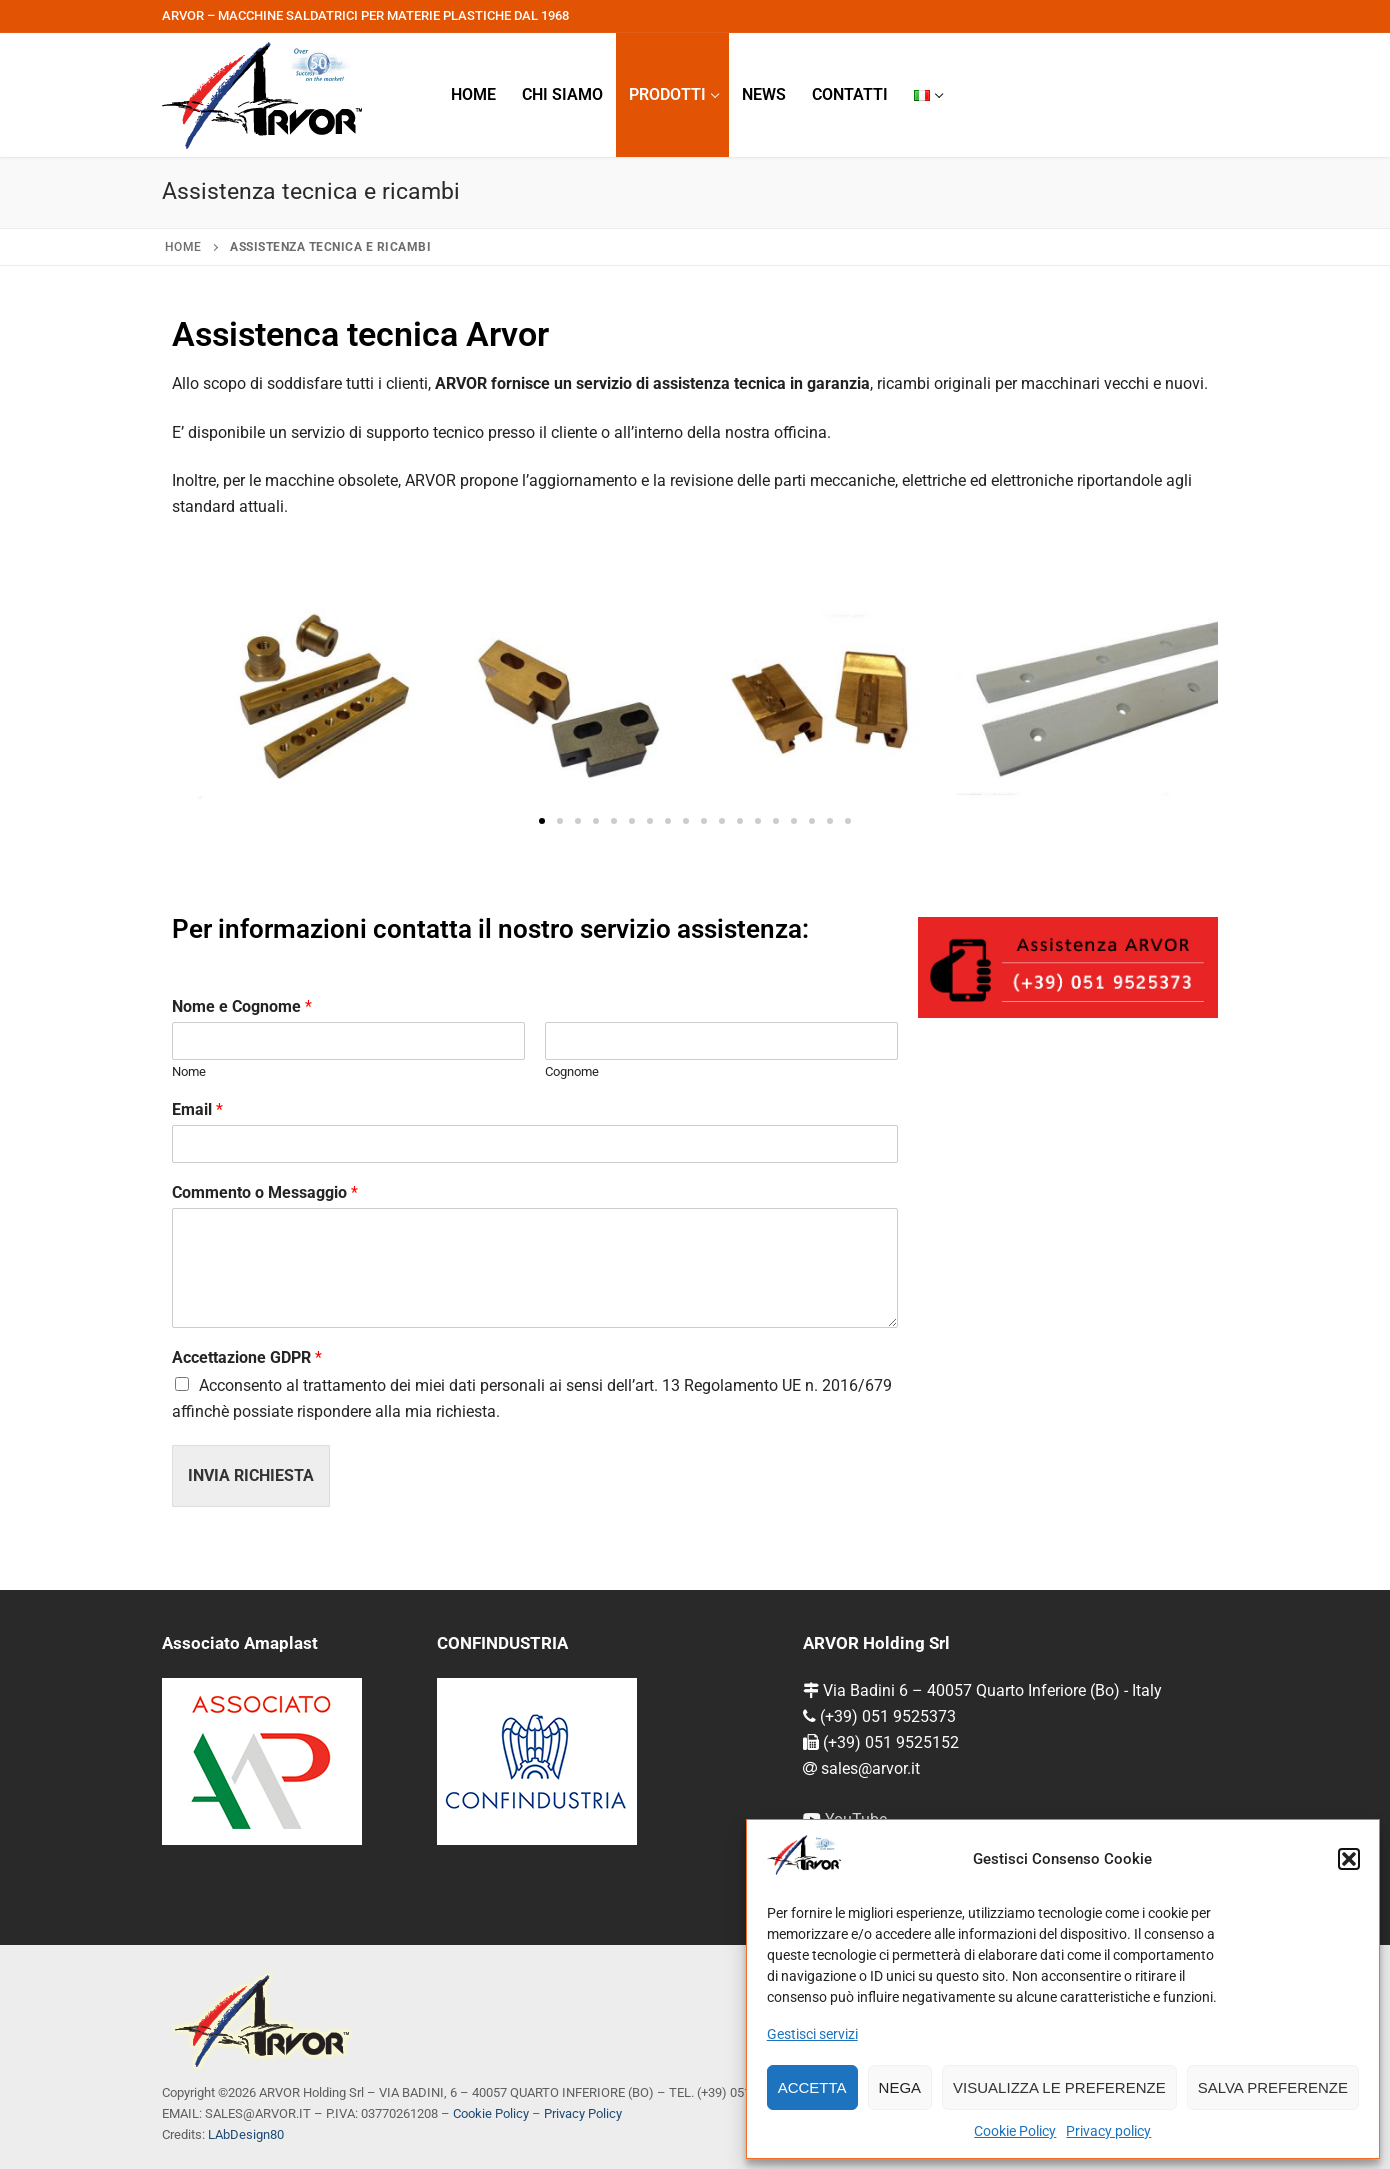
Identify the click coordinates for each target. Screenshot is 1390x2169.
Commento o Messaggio (265, 1192)
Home (183, 247)
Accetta (812, 2087)
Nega (900, 2087)
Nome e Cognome (242, 1006)
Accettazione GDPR (247, 1357)
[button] (1349, 1859)
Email (197, 1109)
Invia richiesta (251, 1475)
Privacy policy (1108, 2131)
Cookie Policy (1015, 2131)
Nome (189, 1071)
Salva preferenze (1273, 2087)
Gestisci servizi (812, 2034)
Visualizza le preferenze (1059, 2087)
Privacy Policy (583, 2113)
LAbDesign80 (246, 2134)
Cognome (572, 1071)
